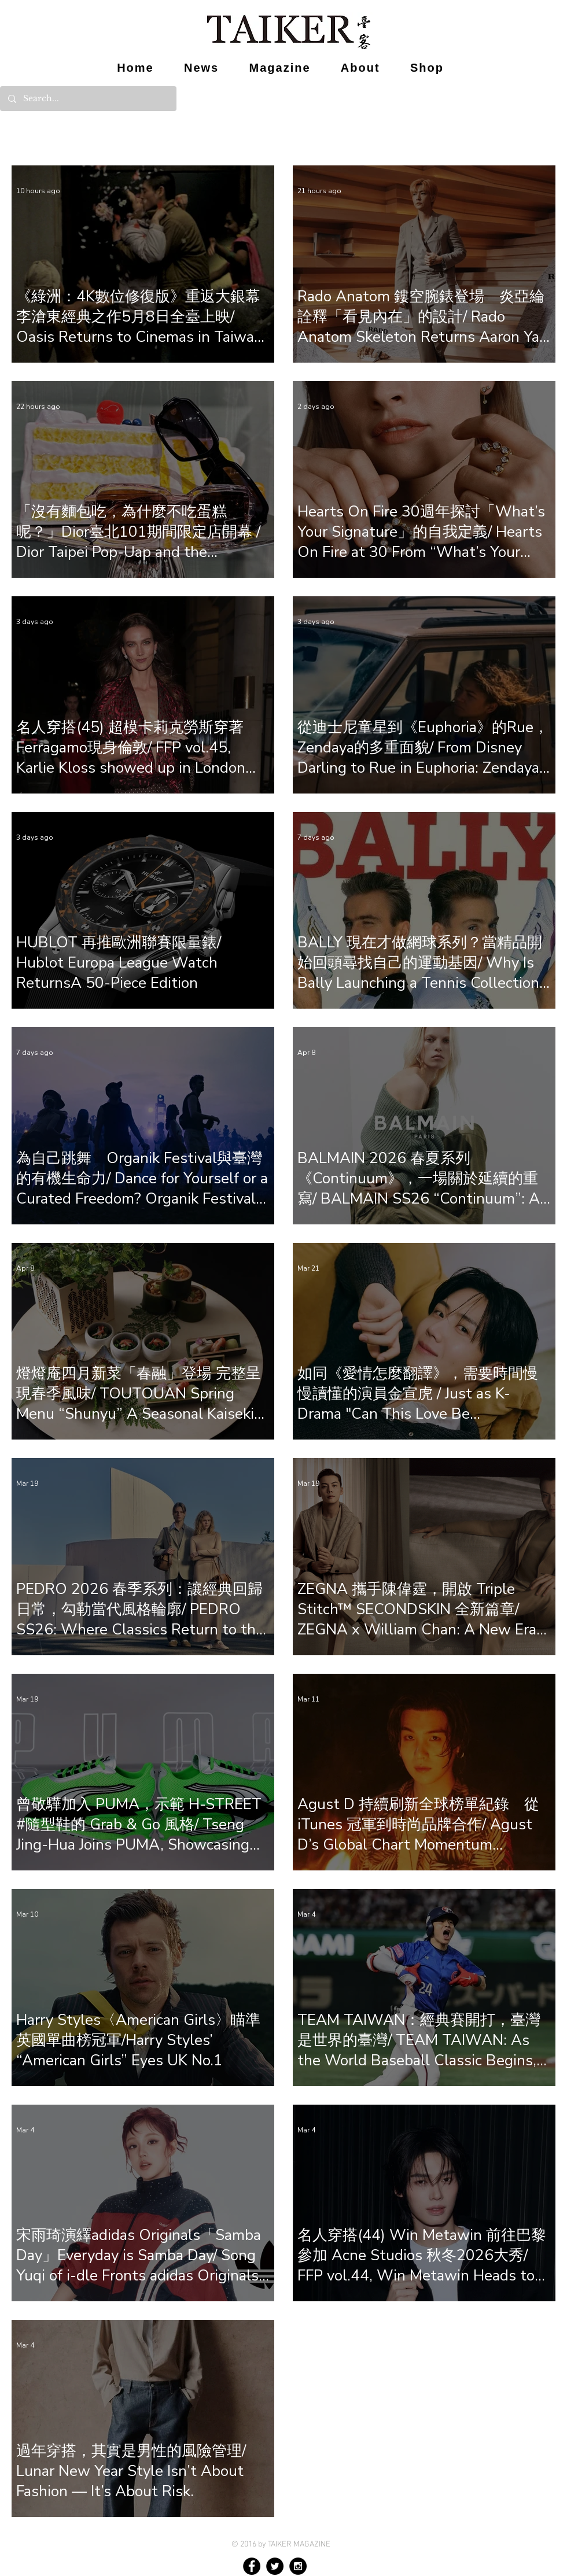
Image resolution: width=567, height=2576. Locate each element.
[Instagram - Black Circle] (298, 2566)
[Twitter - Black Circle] (275, 2566)
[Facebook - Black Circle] (251, 2566)
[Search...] (87, 98)
